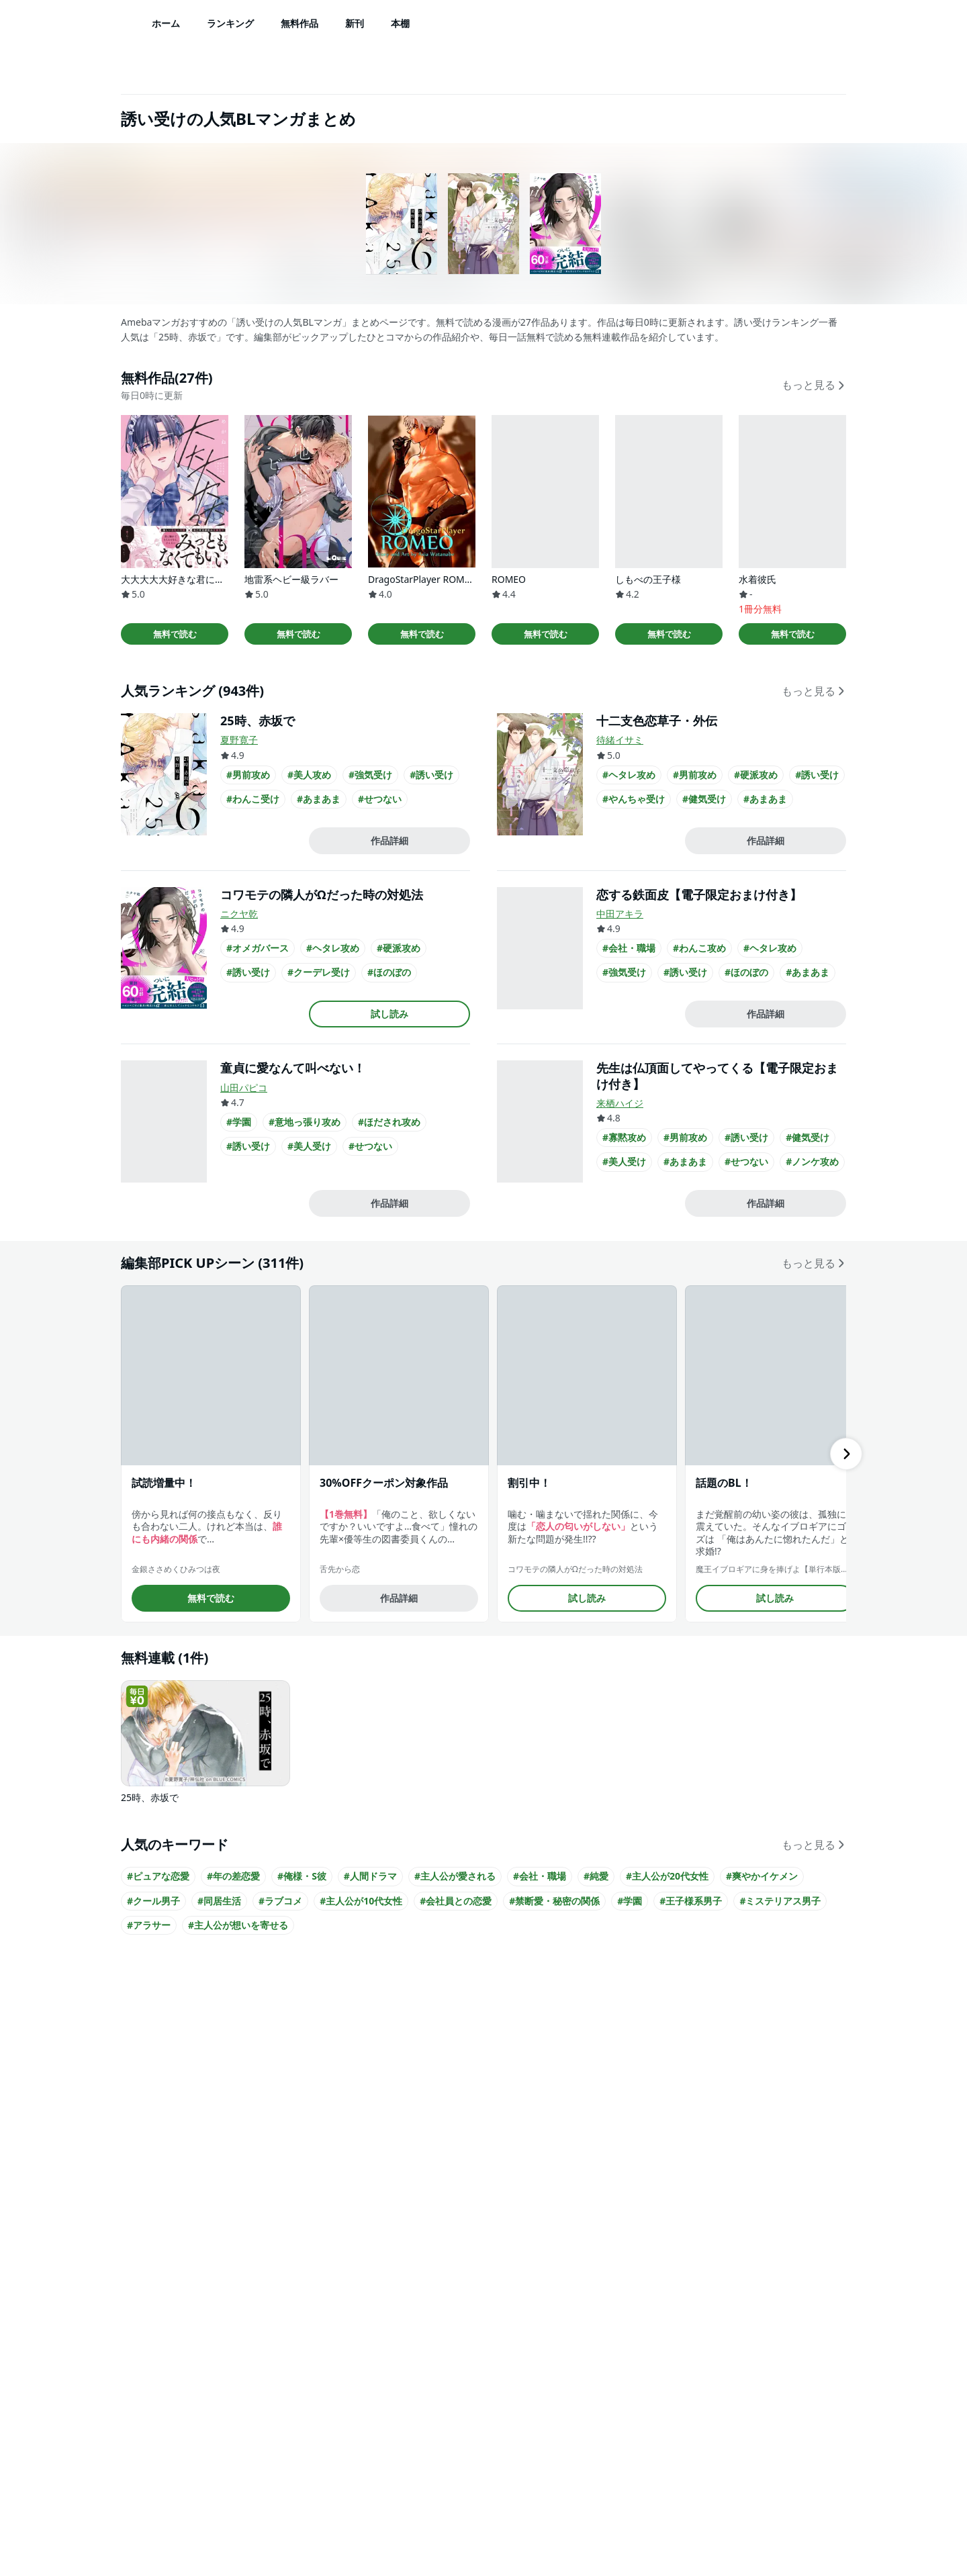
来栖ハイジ (619, 1103)
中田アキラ (619, 913)
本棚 (400, 23)
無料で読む (175, 634)
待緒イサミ (619, 739)
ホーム (166, 23)
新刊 (354, 23)
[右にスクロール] (846, 1454)
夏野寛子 (239, 739)
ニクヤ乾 (239, 913)
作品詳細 (389, 840)
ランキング (230, 23)
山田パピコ (243, 1087)
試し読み (389, 1013)
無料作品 (299, 23)
